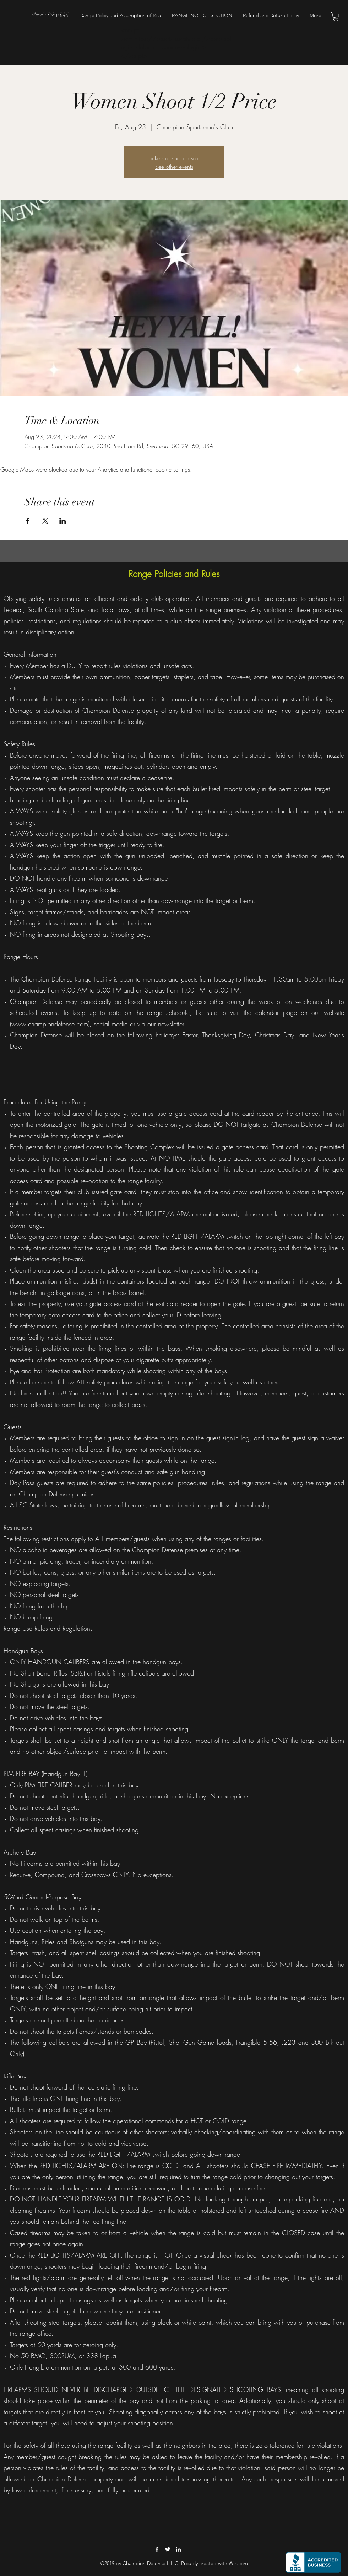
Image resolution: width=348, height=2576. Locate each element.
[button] (336, 16)
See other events (174, 167)
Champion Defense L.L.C (50, 14)
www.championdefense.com (49, 1024)
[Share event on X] (45, 521)
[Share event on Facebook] (28, 521)
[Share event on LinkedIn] (62, 521)
